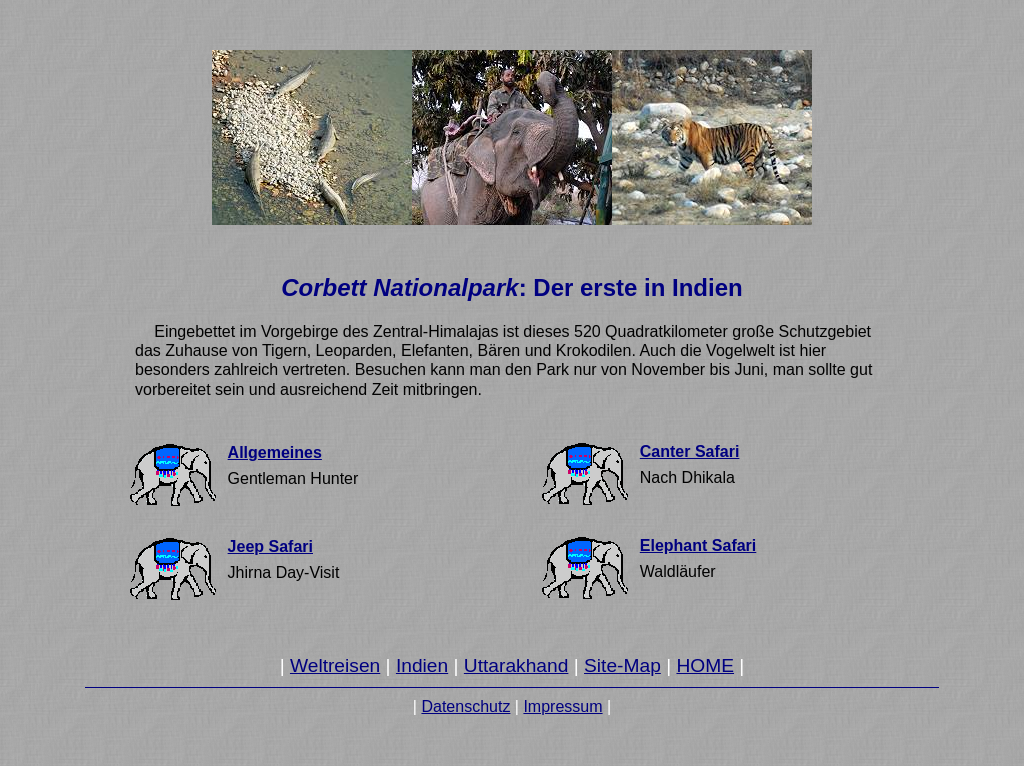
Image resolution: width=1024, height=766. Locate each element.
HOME (705, 665)
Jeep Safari (270, 546)
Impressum (562, 706)
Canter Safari (690, 451)
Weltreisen (335, 665)
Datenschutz (465, 706)
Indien (422, 665)
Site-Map (622, 665)
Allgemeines (275, 452)
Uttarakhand (516, 665)
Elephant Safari (698, 545)
